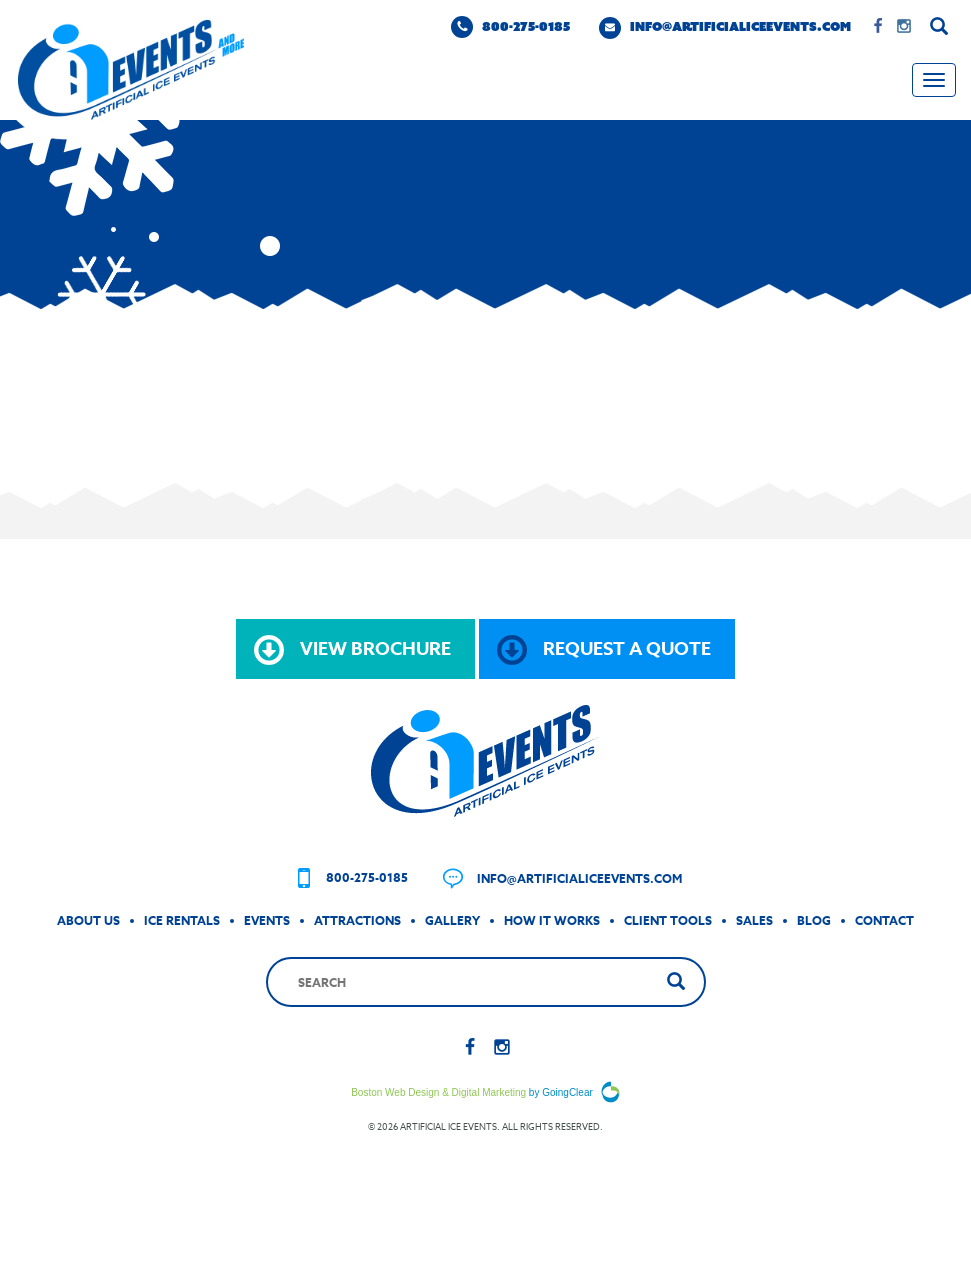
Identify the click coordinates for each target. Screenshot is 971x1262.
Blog (814, 920)
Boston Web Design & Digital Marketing (438, 1092)
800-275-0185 (510, 27)
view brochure (352, 650)
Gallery (452, 920)
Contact (884, 920)
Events (267, 920)
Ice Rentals (182, 920)
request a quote (604, 650)
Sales (754, 920)
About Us (88, 920)
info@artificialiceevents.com (725, 28)
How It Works (552, 920)
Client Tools (668, 920)
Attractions (357, 920)
